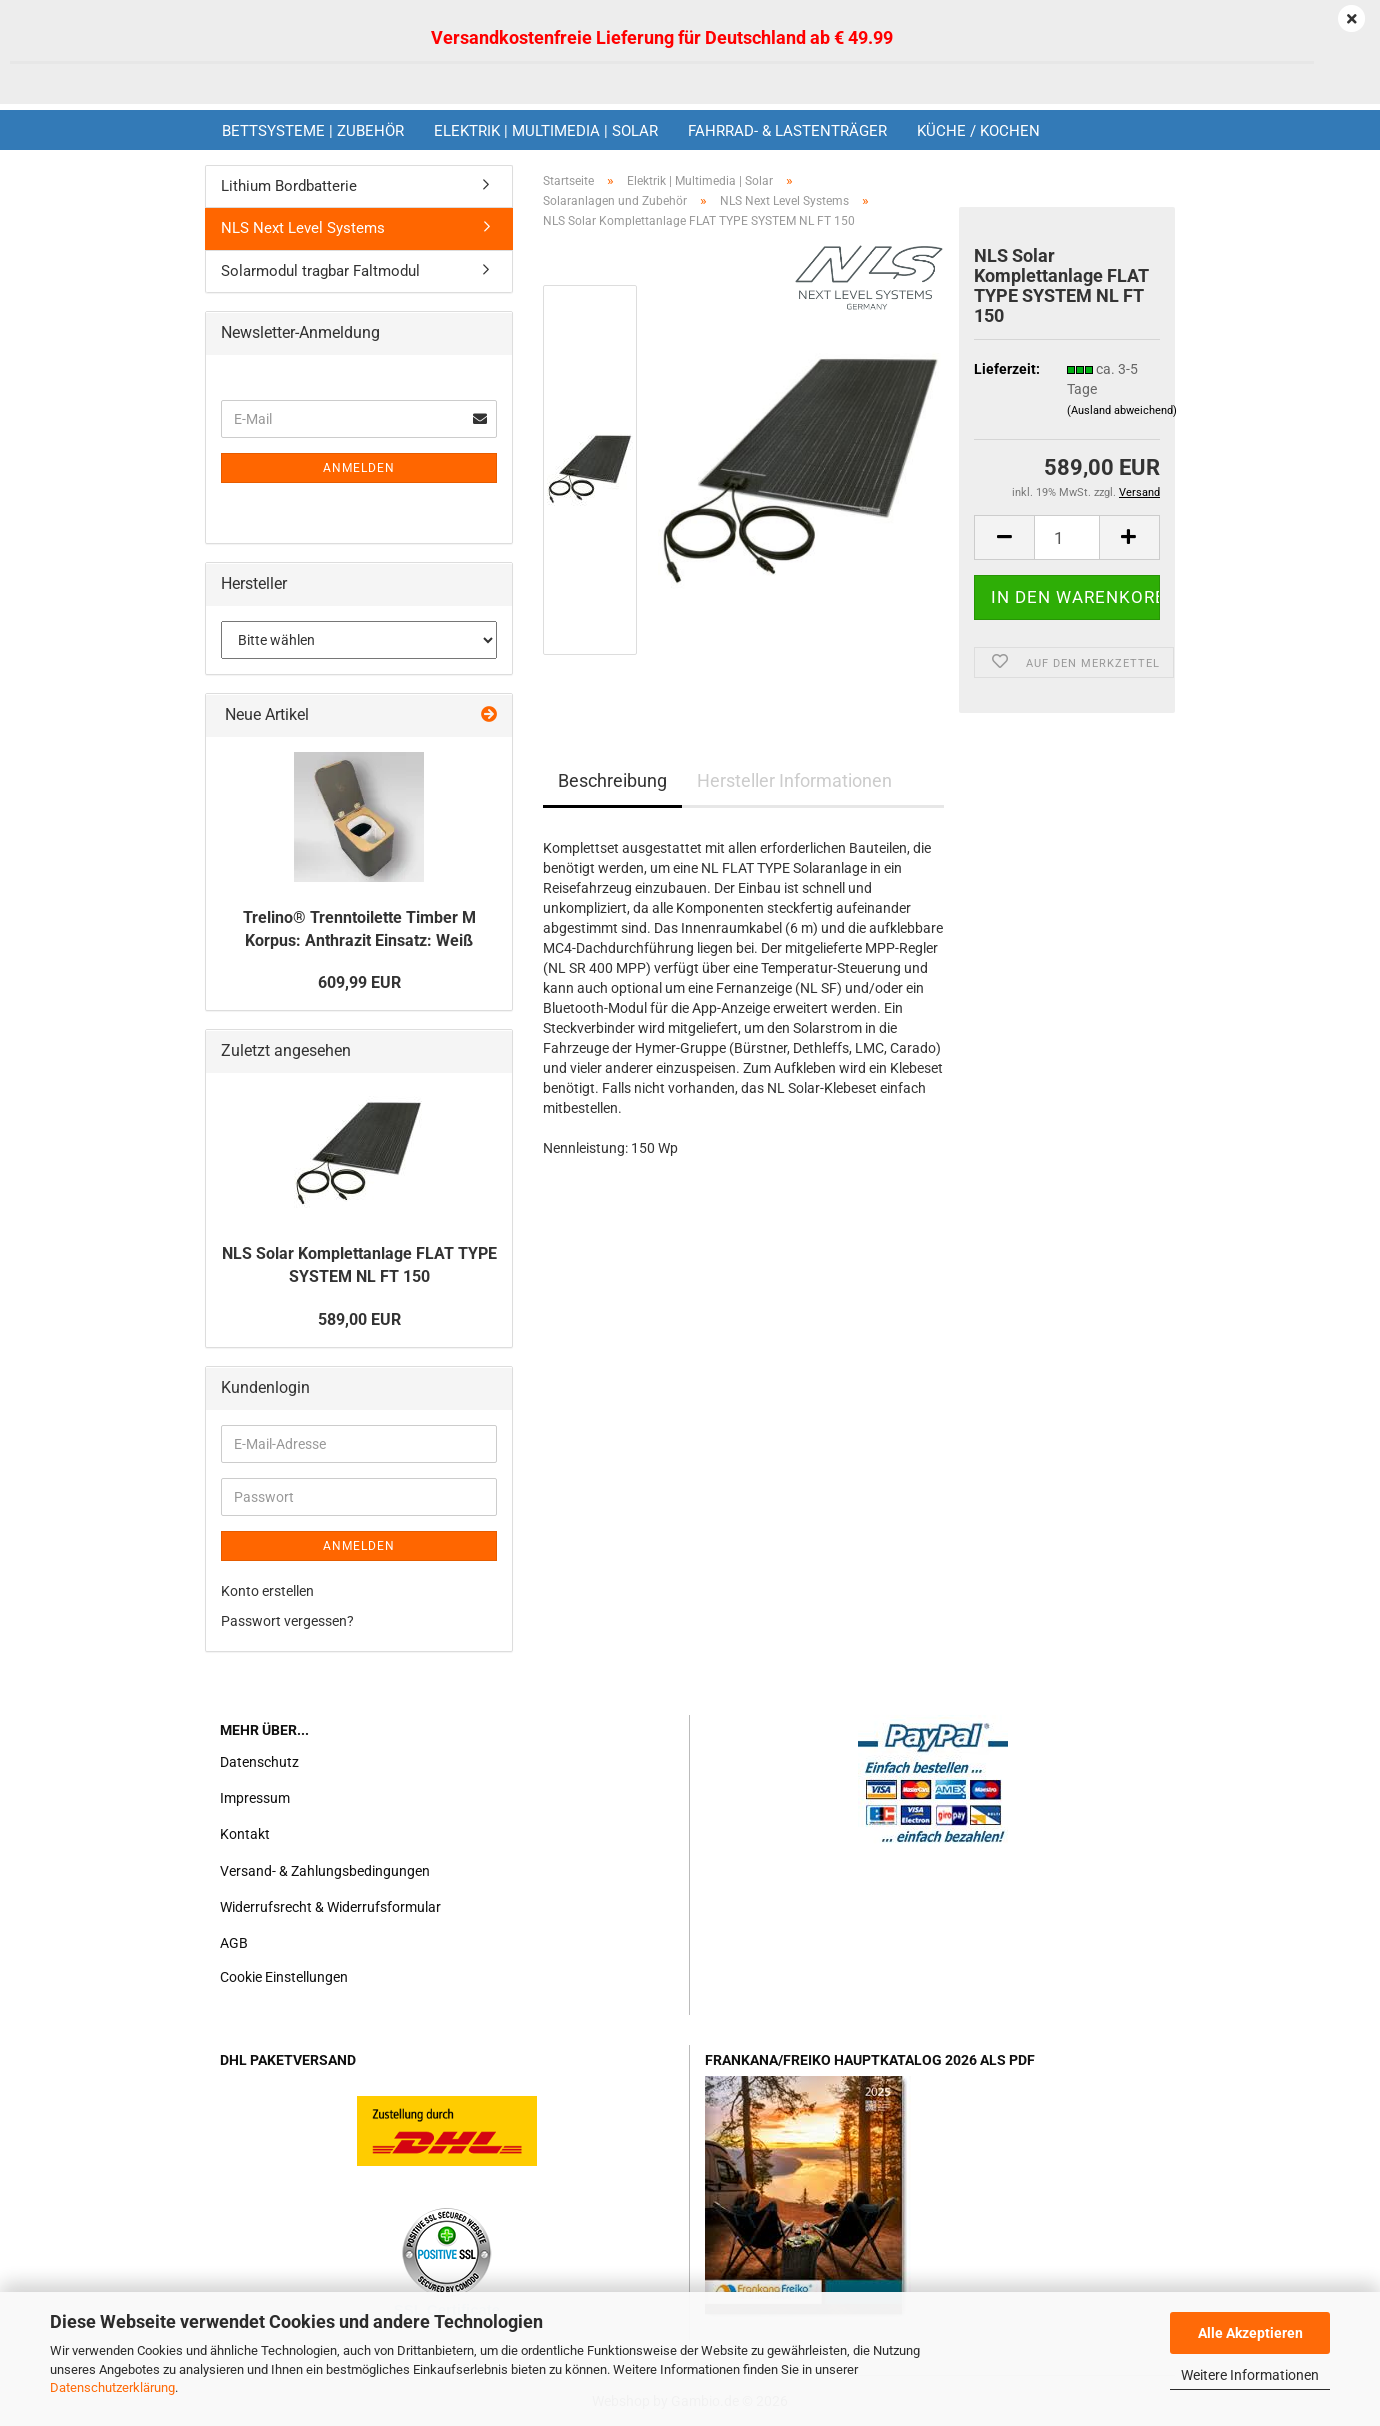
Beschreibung (612, 780)
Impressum (255, 1798)
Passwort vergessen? (287, 1621)
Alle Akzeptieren (1250, 2333)
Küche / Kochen (978, 131)
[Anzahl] (1067, 537)
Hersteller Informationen (794, 780)
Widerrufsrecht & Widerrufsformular (330, 1907)
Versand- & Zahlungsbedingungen (325, 1871)
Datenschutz (259, 1762)
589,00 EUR (359, 1319)
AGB (234, 1943)
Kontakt (245, 1834)
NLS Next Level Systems (303, 228)
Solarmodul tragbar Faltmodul (320, 271)
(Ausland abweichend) (1122, 410)
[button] (1004, 537)
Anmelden (359, 468)
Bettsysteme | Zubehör (313, 131)
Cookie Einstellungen (284, 1977)
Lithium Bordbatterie (289, 186)
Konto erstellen (267, 1591)
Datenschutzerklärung (112, 2387)
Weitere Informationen (1250, 2375)
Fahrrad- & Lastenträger (787, 131)
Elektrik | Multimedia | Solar (546, 131)
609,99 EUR (359, 982)
